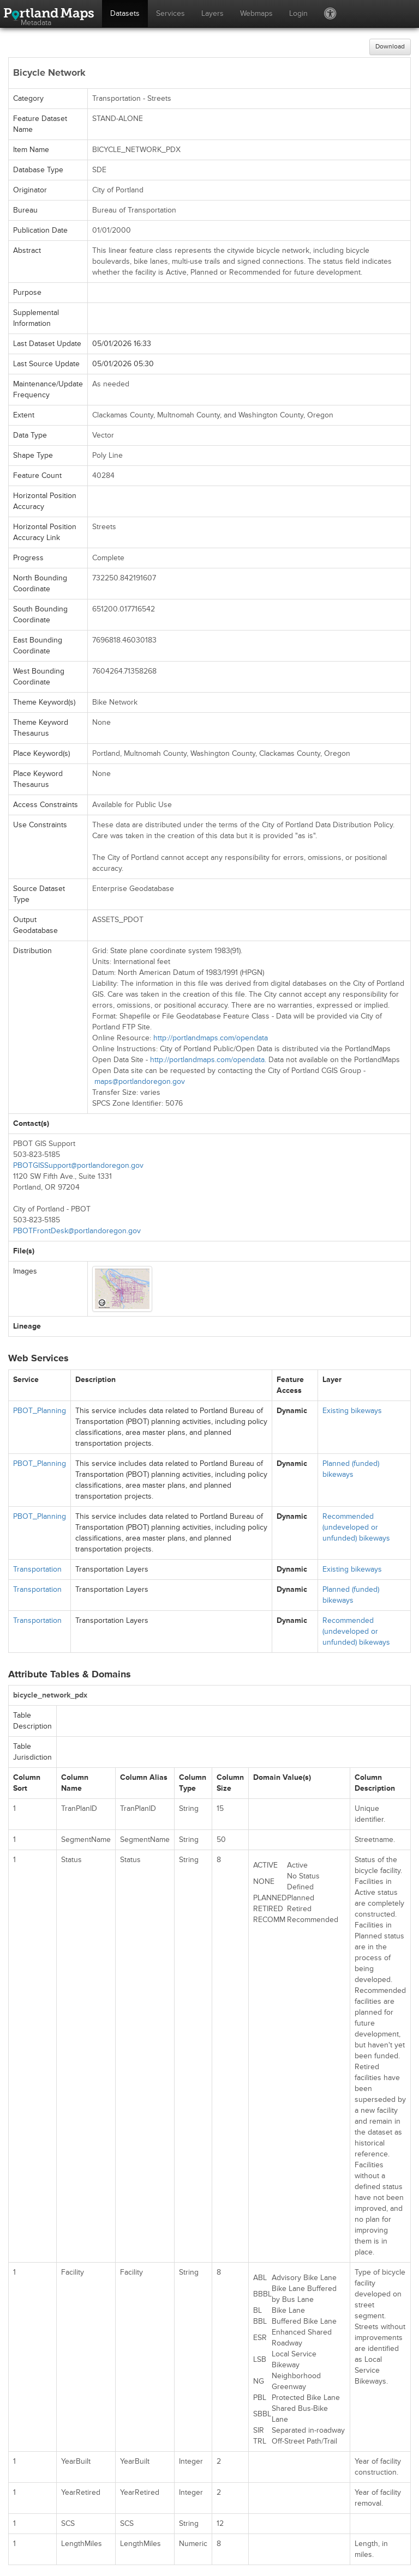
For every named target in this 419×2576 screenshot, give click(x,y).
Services (170, 13)
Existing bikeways (352, 1410)
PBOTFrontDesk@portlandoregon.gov (77, 1230)
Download (390, 47)
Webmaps (256, 13)
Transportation (37, 1569)
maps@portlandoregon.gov (139, 1081)
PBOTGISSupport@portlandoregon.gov (78, 1165)
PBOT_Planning (39, 1410)
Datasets (125, 13)
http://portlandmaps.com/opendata (210, 1037)
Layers (212, 13)
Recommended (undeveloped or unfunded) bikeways (356, 1527)
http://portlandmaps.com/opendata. (208, 1059)
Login (298, 13)
